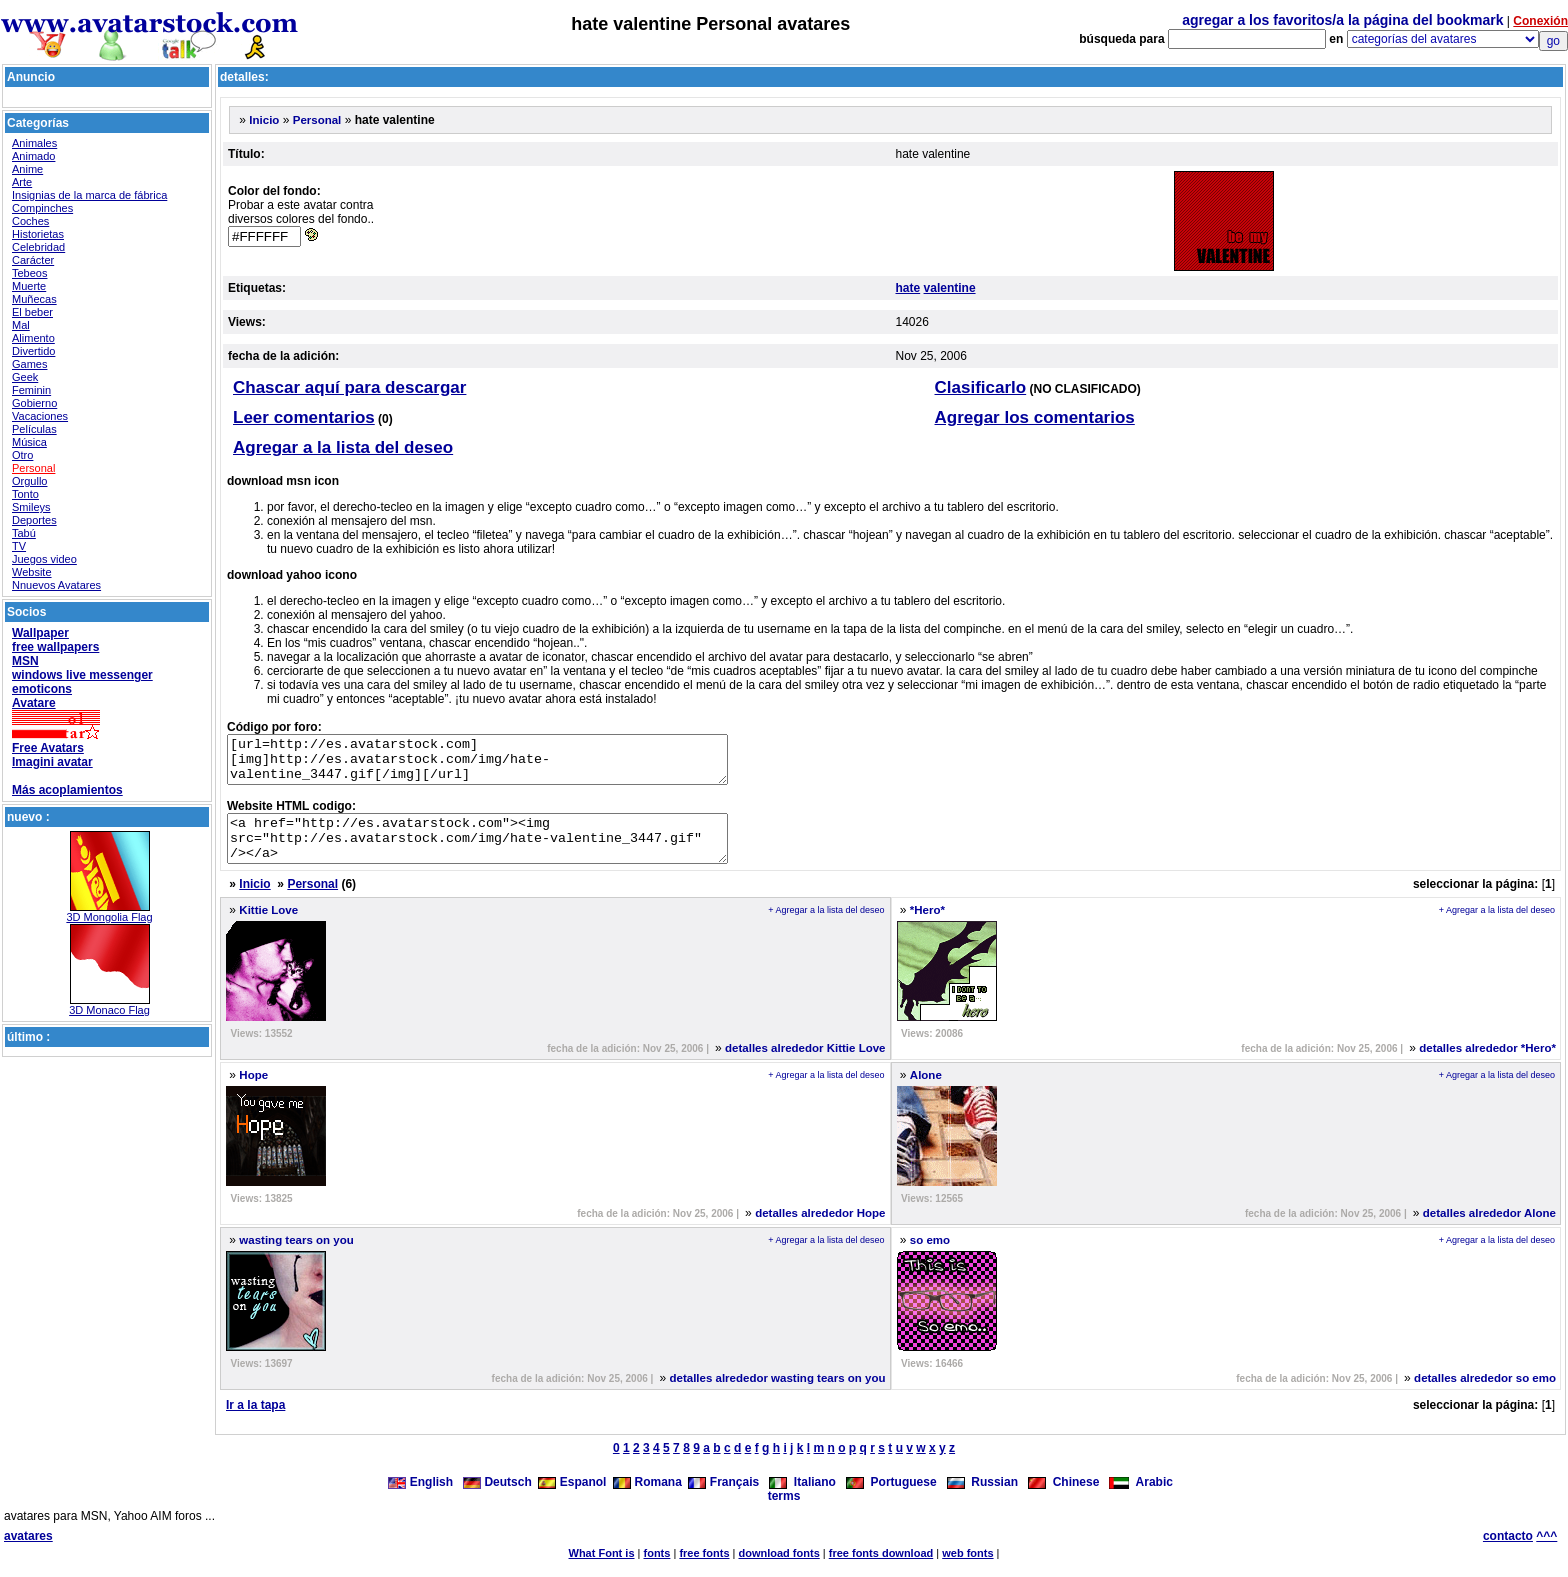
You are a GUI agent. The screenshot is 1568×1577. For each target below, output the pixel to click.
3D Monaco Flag (109, 1010)
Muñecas (34, 299)
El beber (32, 312)
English (422, 1500)
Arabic (1141, 1500)
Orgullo (29, 481)
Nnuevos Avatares (56, 585)
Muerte (29, 286)
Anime (27, 169)
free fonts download (881, 1571)
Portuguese (891, 1500)
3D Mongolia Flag (109, 917)
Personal (33, 468)
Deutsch (497, 1500)
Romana (647, 1500)
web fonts (967, 1571)
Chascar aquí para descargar (349, 387)
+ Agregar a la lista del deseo (826, 928)
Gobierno (34, 403)
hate (908, 288)
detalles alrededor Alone (1489, 1231)
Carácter (33, 260)
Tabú (24, 533)
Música (29, 442)
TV (19, 546)
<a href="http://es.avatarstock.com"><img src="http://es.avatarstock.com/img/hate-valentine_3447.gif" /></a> (507, 852)
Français (723, 1500)
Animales (34, 143)
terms (784, 1514)
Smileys (31, 507)
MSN (25, 661)
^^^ (1546, 1554)
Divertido (33, 351)
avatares (28, 1554)
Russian (982, 1500)
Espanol (572, 1500)
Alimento (33, 338)
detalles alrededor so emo (1485, 1396)
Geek (25, 377)
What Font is (602, 1571)
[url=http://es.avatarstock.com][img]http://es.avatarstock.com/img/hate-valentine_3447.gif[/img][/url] (507, 764)
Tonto (25, 494)
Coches (30, 221)
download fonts (778, 1571)
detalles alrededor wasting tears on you (777, 1396)
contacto (1508, 1554)
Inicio (264, 120)
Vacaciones (40, 416)
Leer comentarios (304, 417)
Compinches (42, 208)
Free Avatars (48, 748)
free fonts (704, 1571)
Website (32, 572)
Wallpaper (40, 633)
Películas (34, 429)
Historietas (38, 234)
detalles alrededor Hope (820, 1231)
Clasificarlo (981, 387)
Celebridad (38, 247)
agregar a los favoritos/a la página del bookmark (1342, 20)
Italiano (802, 1500)
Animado (33, 156)
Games (29, 364)
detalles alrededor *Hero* (1487, 1066)
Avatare (34, 703)
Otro (22, 455)
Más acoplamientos (67, 790)
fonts (657, 1571)
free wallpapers (55, 647)
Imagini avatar (52, 762)
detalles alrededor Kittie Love (805, 1066)
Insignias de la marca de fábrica (89, 195)
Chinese (1063, 1500)
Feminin (31, 390)
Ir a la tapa (255, 1423)
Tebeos (29, 273)
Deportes (34, 520)
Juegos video (44, 559)
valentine (950, 288)
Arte (22, 182)
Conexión (1540, 21)
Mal (21, 325)
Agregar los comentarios (1035, 417)
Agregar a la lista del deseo (343, 447)
